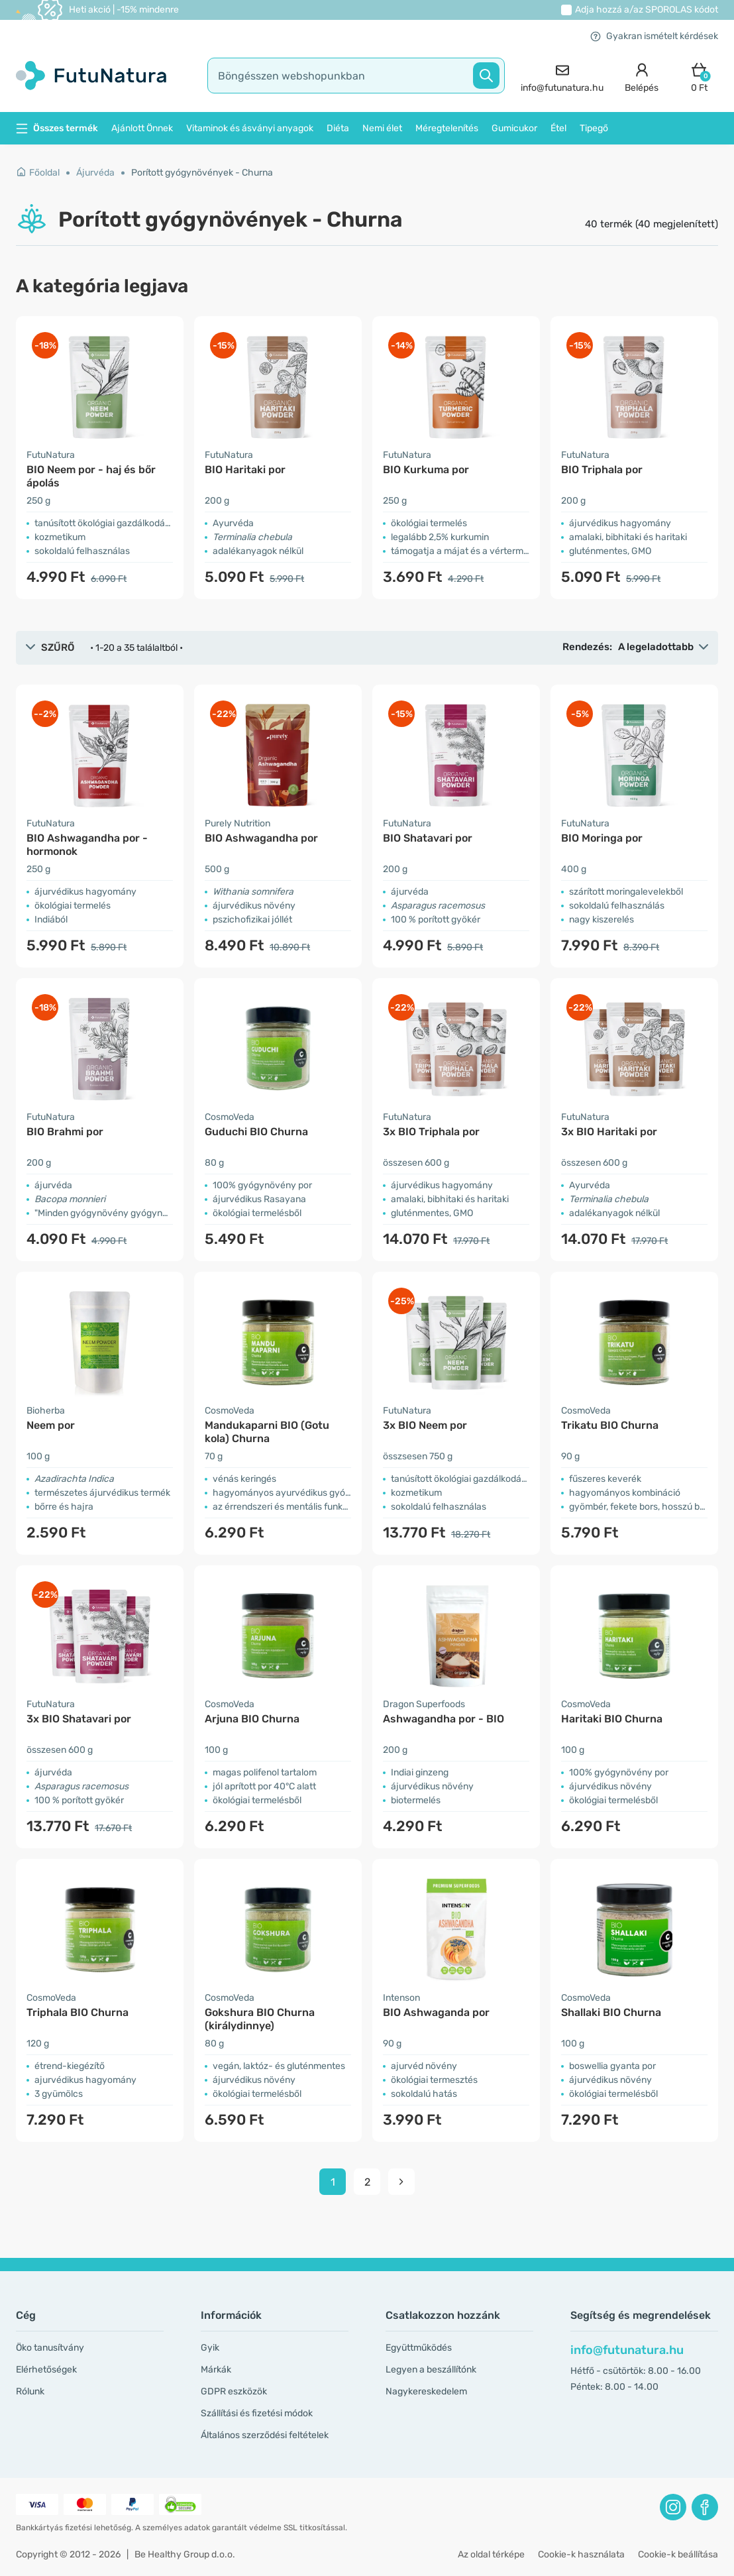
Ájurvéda (95, 172)
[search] (356, 75)
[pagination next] (401, 2181)
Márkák (216, 2369)
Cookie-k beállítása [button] (678, 2554)
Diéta (338, 128)
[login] (641, 75)
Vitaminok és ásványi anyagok (249, 128)
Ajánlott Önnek (142, 128)
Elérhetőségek (46, 2369)
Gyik (210, 2347)
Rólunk (30, 2391)
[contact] (562, 75)
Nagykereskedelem (426, 2391)
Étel (558, 128)
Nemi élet (382, 128)
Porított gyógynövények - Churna (202, 172)
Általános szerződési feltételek (265, 2435)
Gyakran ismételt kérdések (654, 36)
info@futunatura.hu (627, 2350)
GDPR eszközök (234, 2391)
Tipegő (594, 128)
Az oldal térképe (491, 2554)
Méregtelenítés (446, 128)
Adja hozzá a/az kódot (646, 9)
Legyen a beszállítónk (431, 2369)
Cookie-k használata (581, 2554)
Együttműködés (419, 2347)
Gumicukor (514, 128)
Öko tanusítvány (50, 2347)
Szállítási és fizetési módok (257, 2413)
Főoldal (38, 172)
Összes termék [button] (57, 128)
